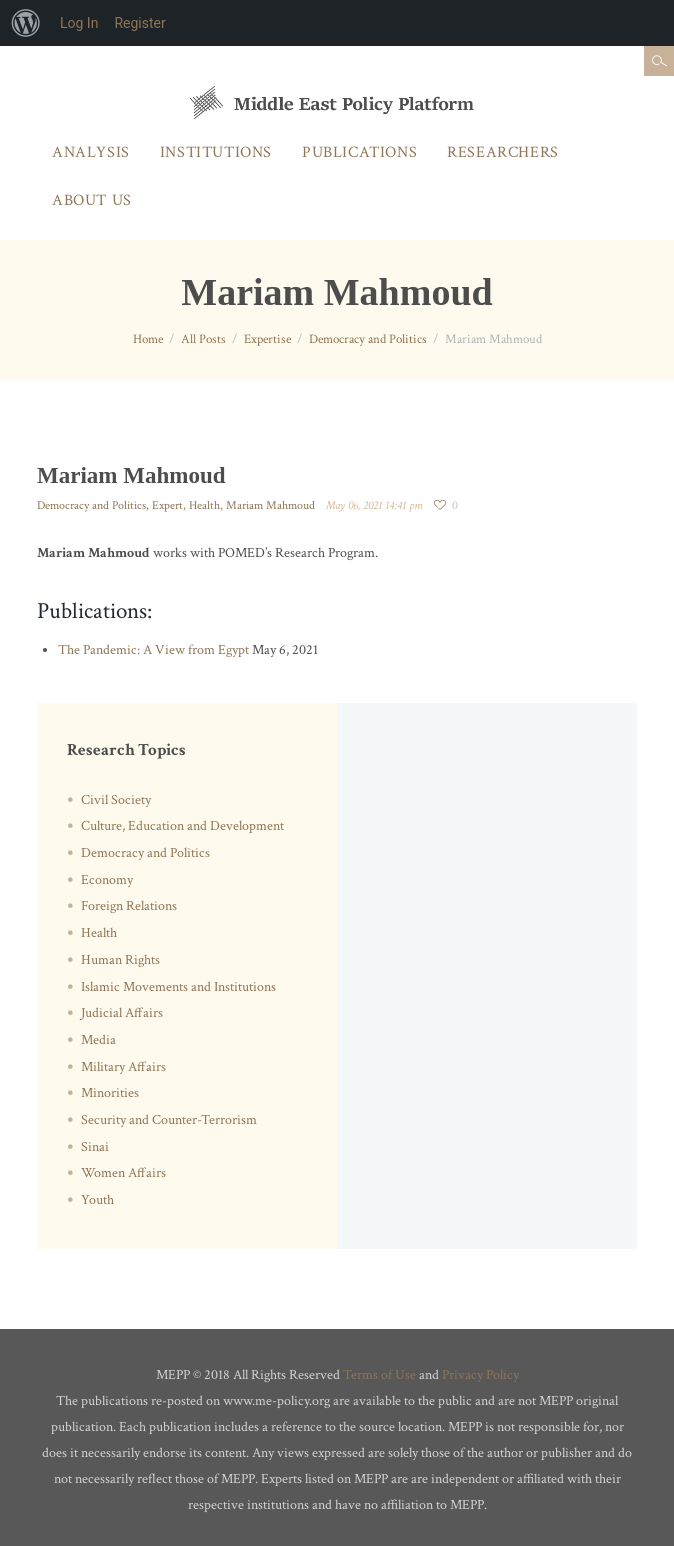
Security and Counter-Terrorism (169, 1120)
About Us (92, 200)
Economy (107, 880)
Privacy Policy (480, 1375)
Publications (359, 152)
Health (204, 505)
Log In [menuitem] (79, 23)
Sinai (95, 1147)
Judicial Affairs (122, 1013)
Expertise (267, 339)
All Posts (203, 339)
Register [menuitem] (139, 23)
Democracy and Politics (368, 339)
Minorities (110, 1093)
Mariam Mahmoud (270, 505)
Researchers (503, 152)
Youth (97, 1200)
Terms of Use (379, 1375)
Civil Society (116, 800)
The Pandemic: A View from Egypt (153, 650)
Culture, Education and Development (182, 826)
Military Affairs (123, 1067)
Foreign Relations (129, 906)
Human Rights (120, 960)
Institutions (216, 152)
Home (148, 339)
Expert (167, 505)
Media (98, 1040)
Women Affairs (123, 1173)
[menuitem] (26, 23)
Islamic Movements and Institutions (178, 987)
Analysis (91, 152)
